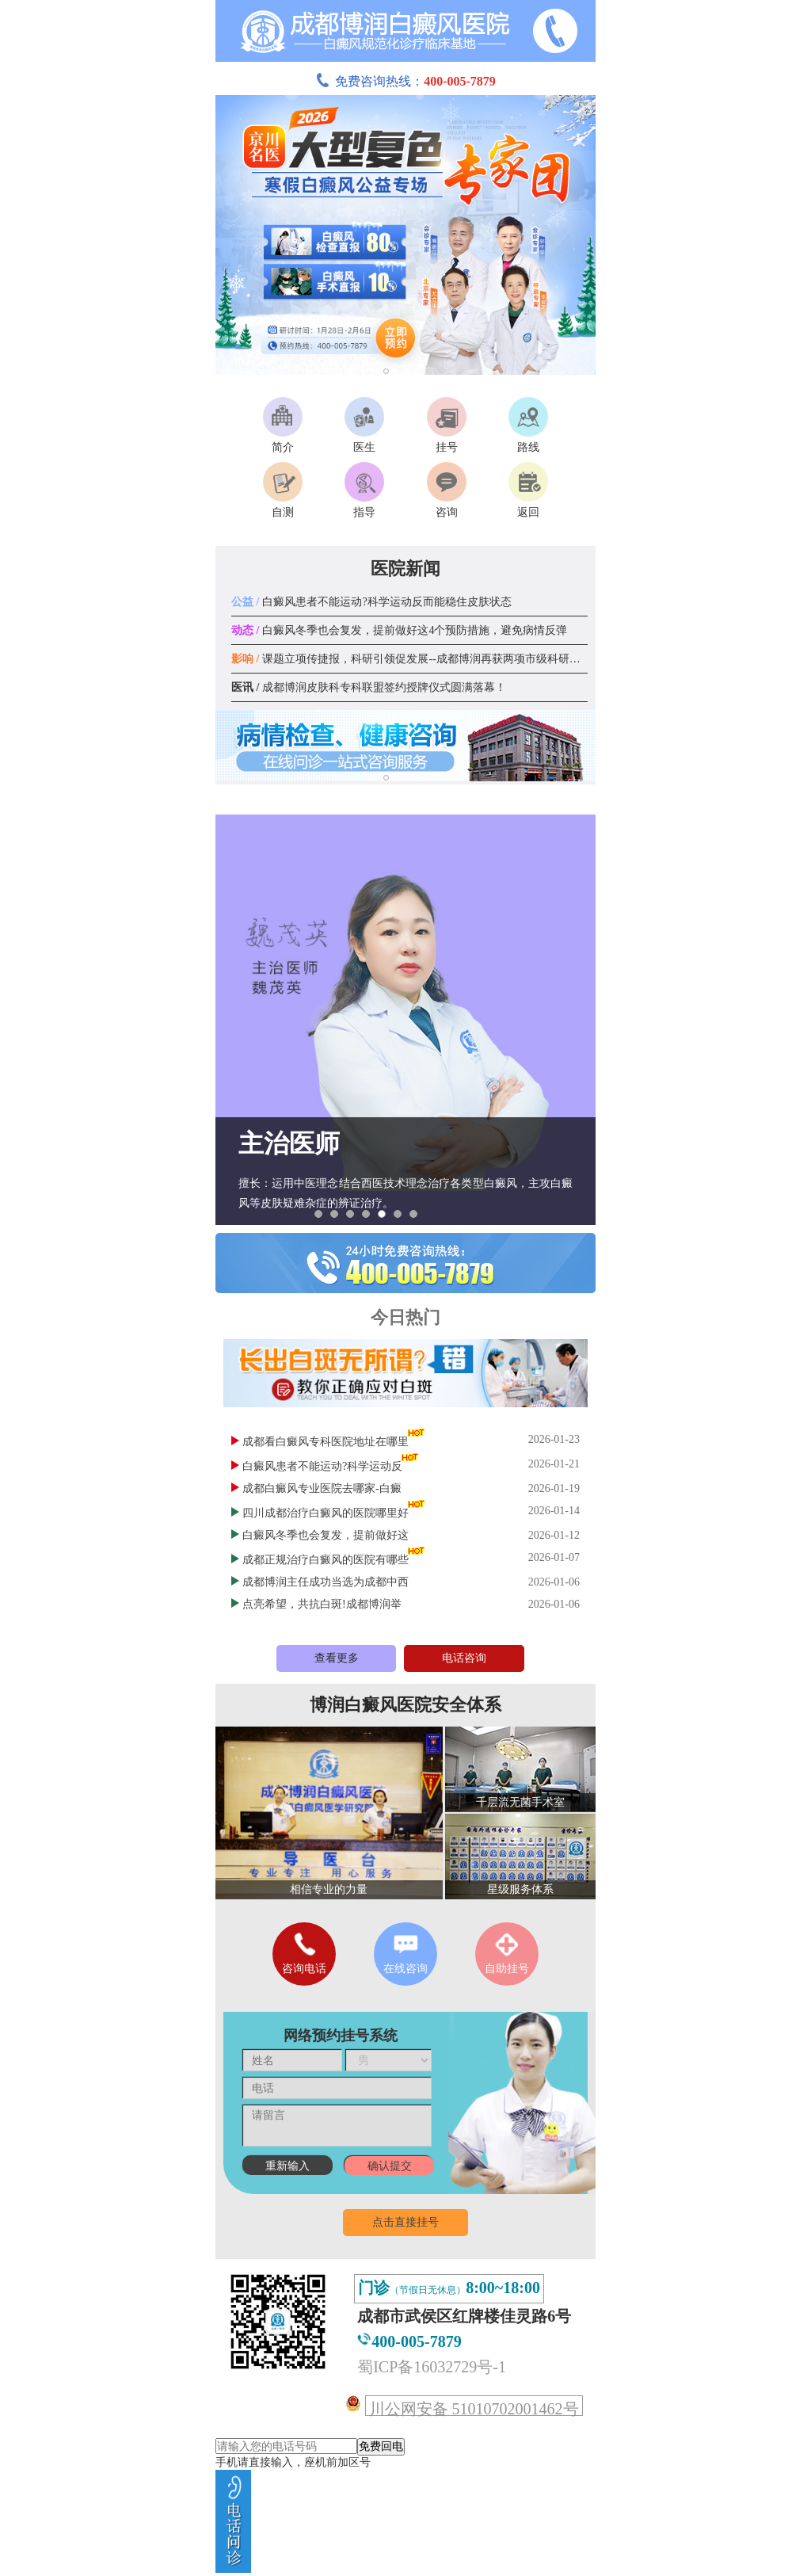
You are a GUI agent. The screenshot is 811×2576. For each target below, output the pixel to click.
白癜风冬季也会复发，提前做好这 (325, 1535)
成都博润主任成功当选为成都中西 (325, 1582)
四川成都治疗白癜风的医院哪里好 (325, 1513)
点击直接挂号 (405, 2222)
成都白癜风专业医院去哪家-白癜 (322, 1488)
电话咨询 (464, 1658)
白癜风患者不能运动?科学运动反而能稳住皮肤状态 (371, 602)
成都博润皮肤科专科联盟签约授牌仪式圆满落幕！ (368, 687)
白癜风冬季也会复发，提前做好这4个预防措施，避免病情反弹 (399, 630)
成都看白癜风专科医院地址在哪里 (325, 1442)
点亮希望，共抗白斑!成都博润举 (322, 1604)
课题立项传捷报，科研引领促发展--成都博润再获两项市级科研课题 (411, 659)
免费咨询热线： (405, 81)
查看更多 (336, 1658)
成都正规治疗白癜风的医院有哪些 (325, 1560)
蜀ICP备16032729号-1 (431, 2367)
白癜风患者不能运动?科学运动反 (322, 1466)
